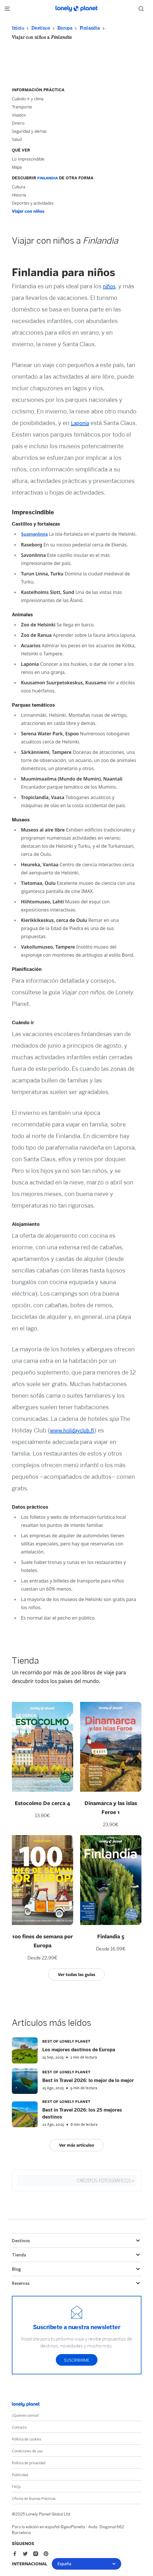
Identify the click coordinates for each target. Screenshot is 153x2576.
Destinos (40, 28)
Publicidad (20, 2474)
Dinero (18, 123)
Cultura (18, 186)
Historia (19, 195)
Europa (64, 28)
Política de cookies (26, 2439)
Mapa (17, 167)
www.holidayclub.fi (72, 1431)
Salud (17, 139)
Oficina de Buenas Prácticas (34, 2498)
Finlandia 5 (110, 1936)
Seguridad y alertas (29, 131)
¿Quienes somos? (25, 2415)
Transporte (22, 107)
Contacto (19, 2427)
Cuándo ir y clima (27, 98)
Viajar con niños (28, 211)
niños (109, 286)
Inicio (18, 28)
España (86, 2563)
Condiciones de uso (27, 2450)
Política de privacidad (28, 2462)
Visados (19, 115)
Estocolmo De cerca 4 (42, 1803)
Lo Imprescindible (28, 159)
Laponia (80, 423)
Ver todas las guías (76, 1974)
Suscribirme (76, 2360)
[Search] (143, 8)
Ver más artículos (76, 2145)
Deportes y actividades (33, 203)
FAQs (16, 2486)
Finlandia (90, 28)
